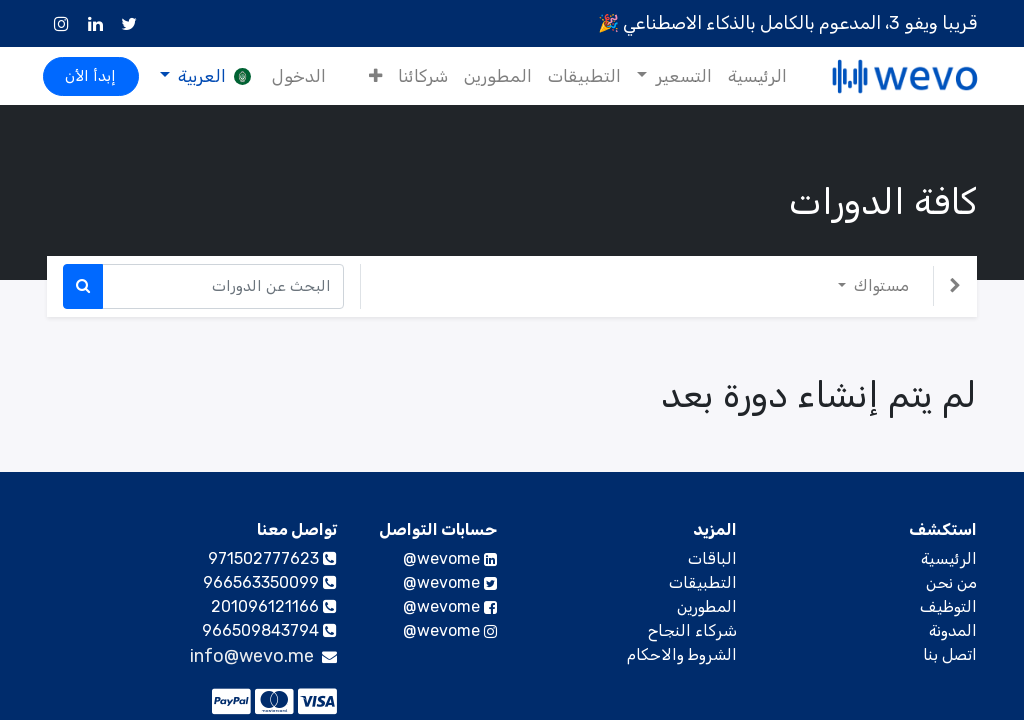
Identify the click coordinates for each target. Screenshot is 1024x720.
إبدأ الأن (95, 76)
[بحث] (83, 286)
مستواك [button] (879, 285)
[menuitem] (752, 77)
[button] (371, 77)
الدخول (303, 76)
